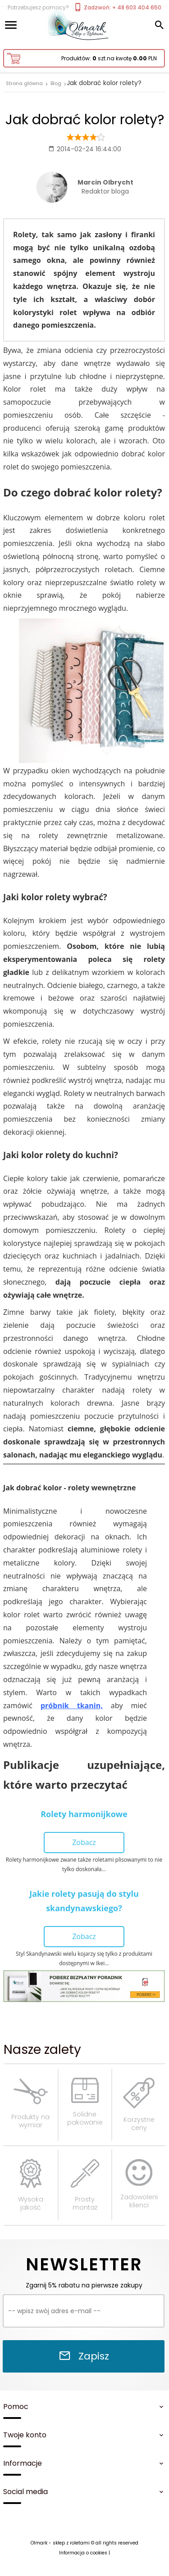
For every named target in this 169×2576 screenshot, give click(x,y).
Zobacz (84, 1842)
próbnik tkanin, (72, 1705)
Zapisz (84, 2356)
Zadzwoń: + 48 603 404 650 (117, 7)
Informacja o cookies (83, 2552)
